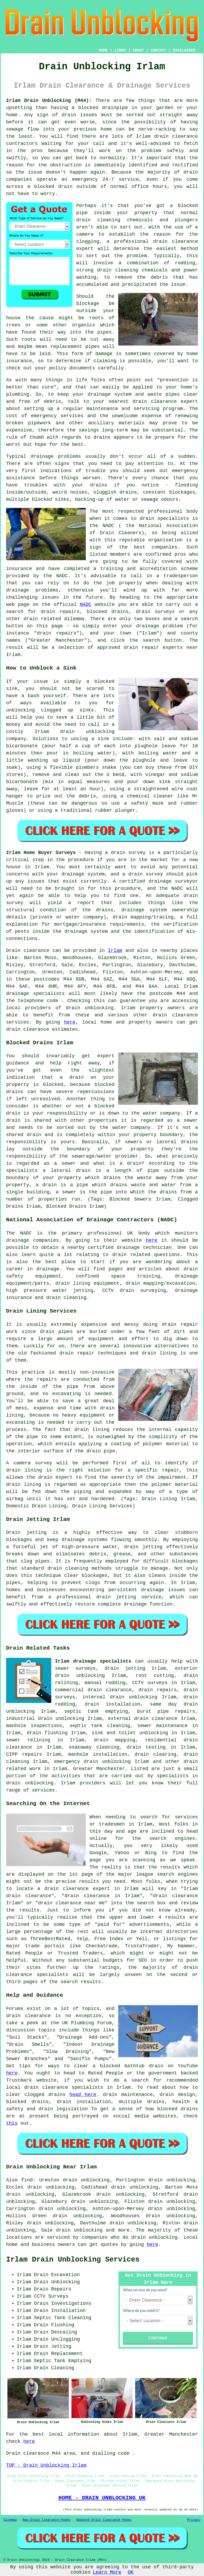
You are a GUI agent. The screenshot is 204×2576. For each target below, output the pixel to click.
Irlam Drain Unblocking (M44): (49, 100)
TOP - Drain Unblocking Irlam (46, 2465)
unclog (79, 738)
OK (131, 2572)
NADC (85, 604)
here (69, 1022)
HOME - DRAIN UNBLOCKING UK (102, 2498)
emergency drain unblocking (92, 1761)
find (27, 2180)
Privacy (194, 2520)
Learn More (107, 2572)
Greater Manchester (99, 1768)
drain (83, 220)
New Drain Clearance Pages (46, 2520)
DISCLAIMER (184, 50)
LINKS (120, 50)
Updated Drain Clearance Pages (104, 2520)
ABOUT (138, 50)
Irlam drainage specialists (93, 1661)
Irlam (115, 950)
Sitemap (10, 2520)
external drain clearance (142, 1718)
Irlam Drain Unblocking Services (72, 2260)
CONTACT (158, 50)
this (12, 2123)
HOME (103, 50)
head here (82, 2094)
